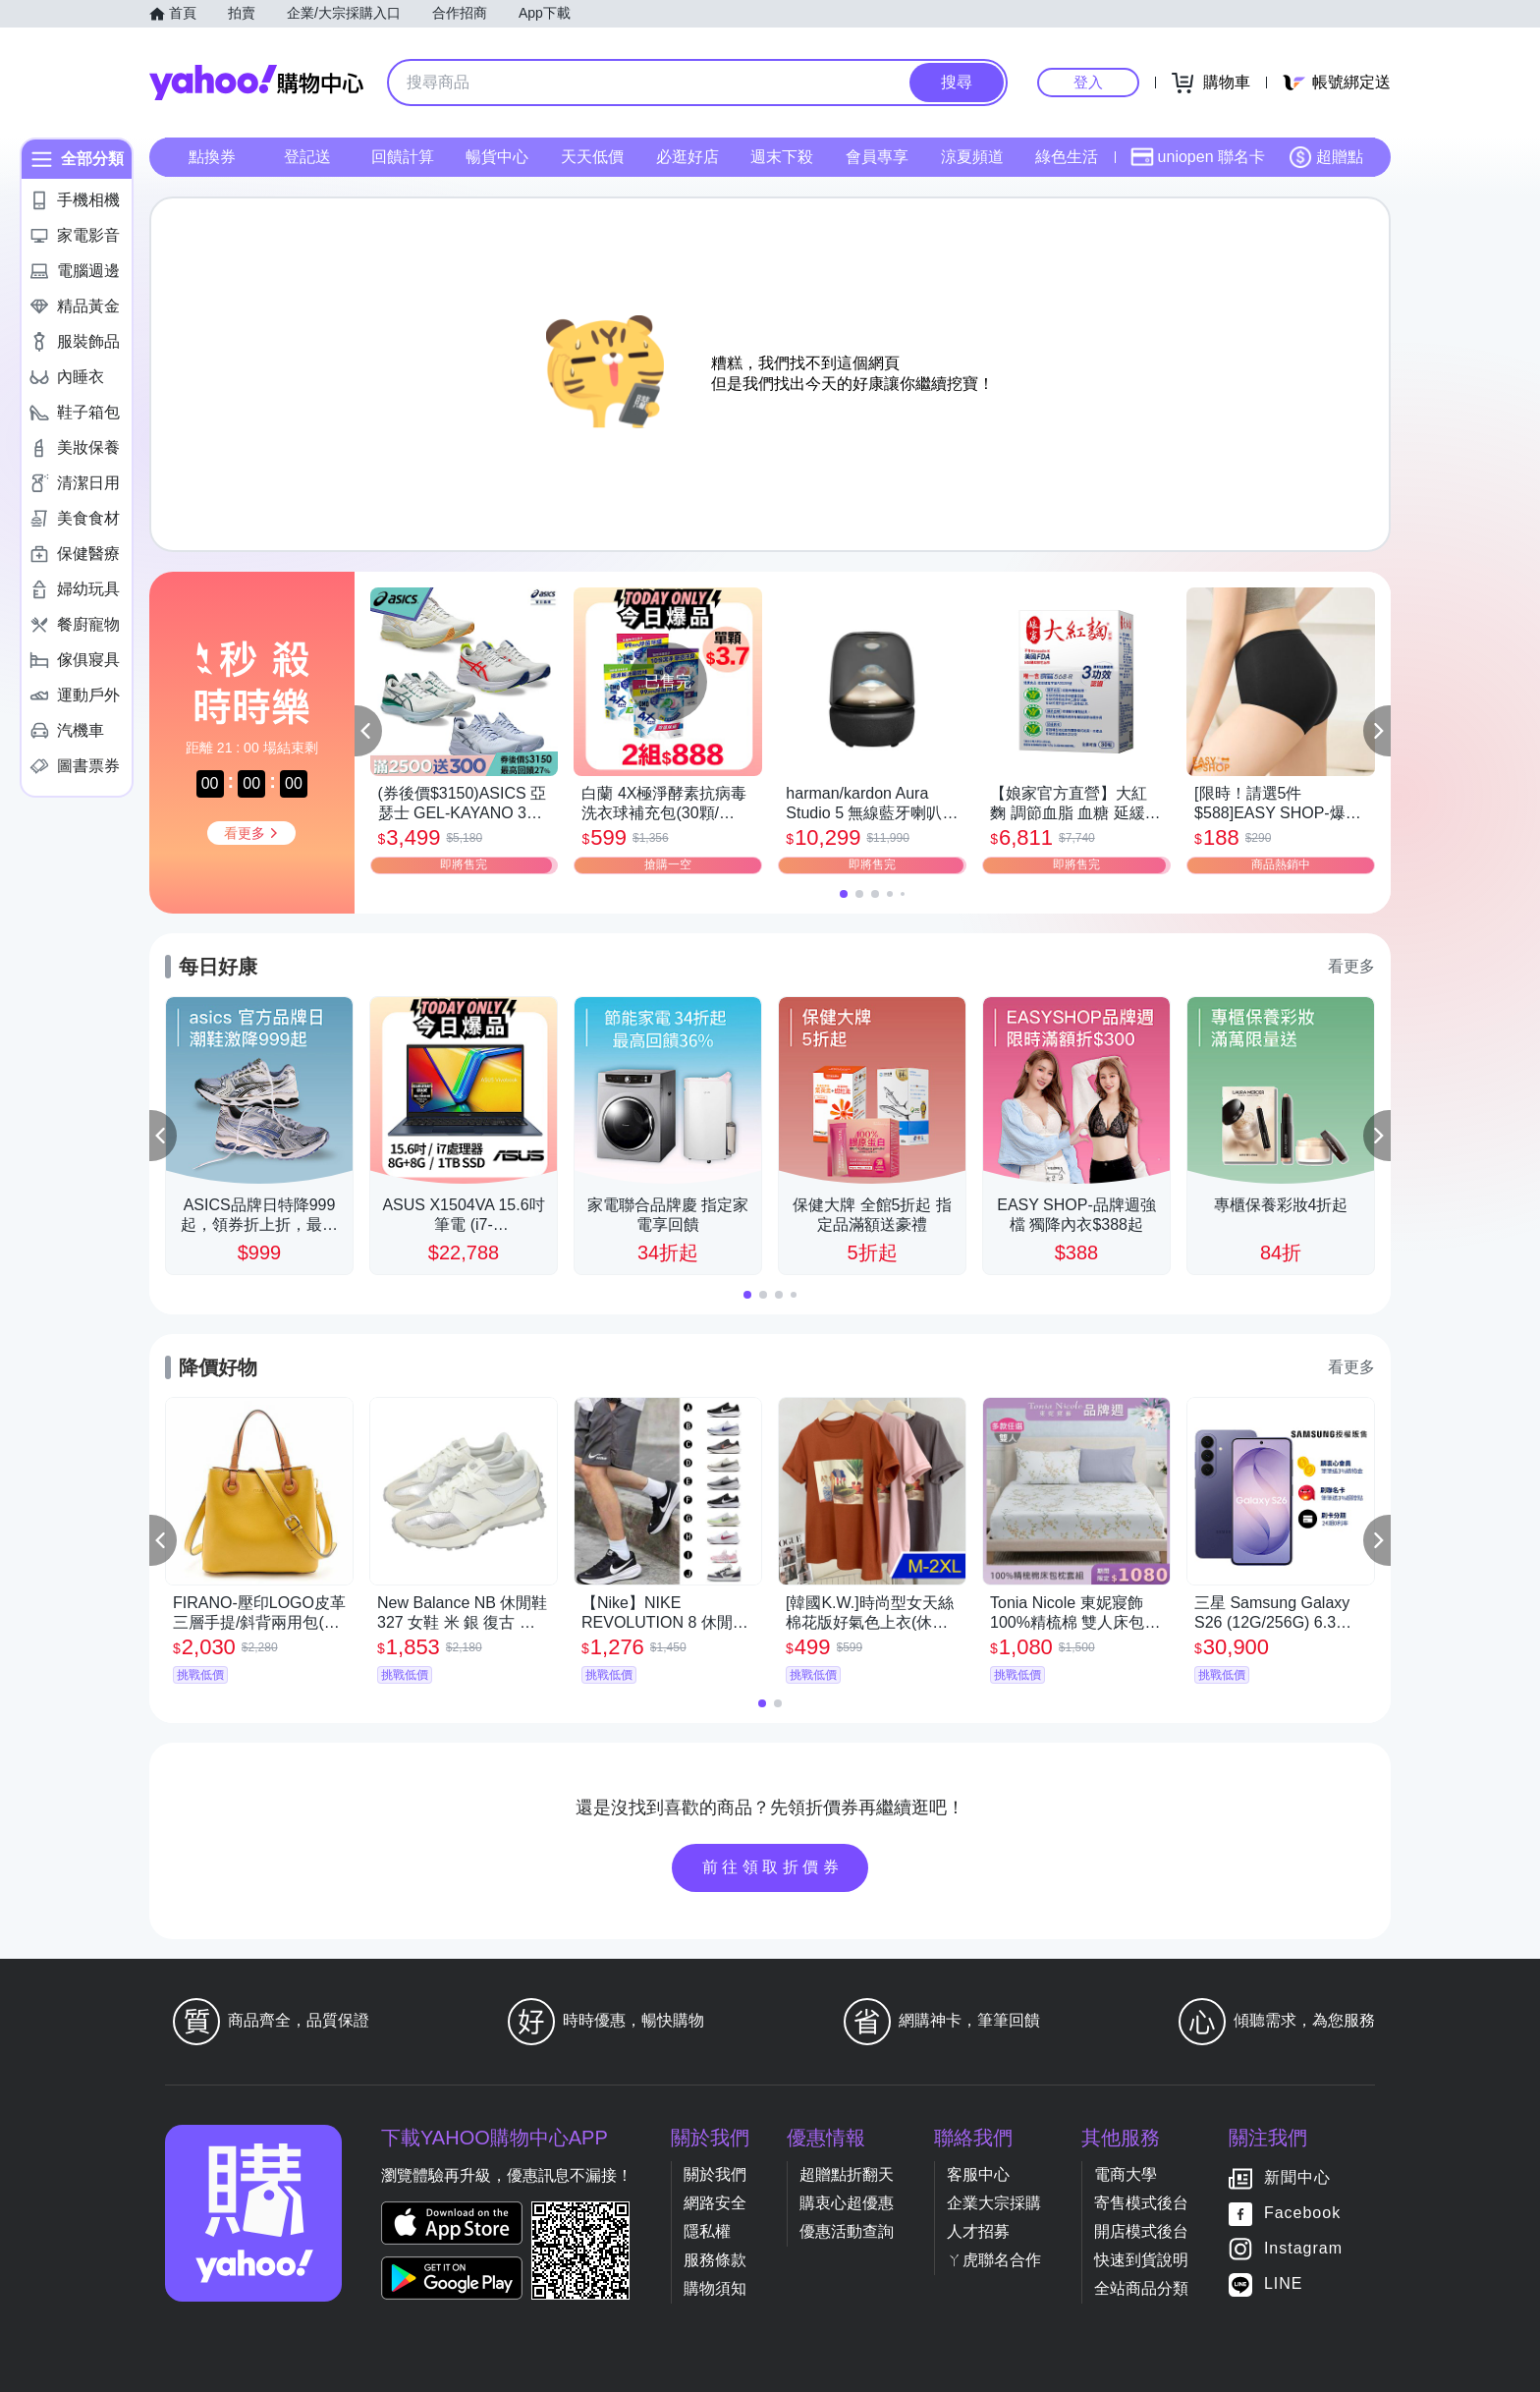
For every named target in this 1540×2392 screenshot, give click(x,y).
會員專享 (877, 156)
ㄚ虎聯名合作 (994, 2260)
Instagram (1303, 2248)
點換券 (212, 156)
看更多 (1351, 966)
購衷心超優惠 (846, 2203)
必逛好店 (687, 156)
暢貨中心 (497, 156)
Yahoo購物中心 (256, 82)
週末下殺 (781, 156)
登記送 (307, 156)
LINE (1283, 2283)
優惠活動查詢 (846, 2231)
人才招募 (978, 2231)
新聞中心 (1297, 2177)
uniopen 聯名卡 (1197, 157)
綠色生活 (1066, 156)
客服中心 (978, 2174)
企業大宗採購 (994, 2203)
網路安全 (715, 2203)
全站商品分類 (1141, 2288)
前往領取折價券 (773, 1867)
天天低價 (592, 156)
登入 (1088, 82)
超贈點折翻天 (846, 2174)
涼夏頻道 (972, 156)
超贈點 (1326, 157)
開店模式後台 (1141, 2231)
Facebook (1302, 2212)
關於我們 (715, 2174)
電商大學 (1125, 2174)
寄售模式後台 (1141, 2203)
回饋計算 (402, 156)
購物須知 (715, 2288)
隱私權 (707, 2231)
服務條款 (715, 2260)
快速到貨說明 (1141, 2260)
